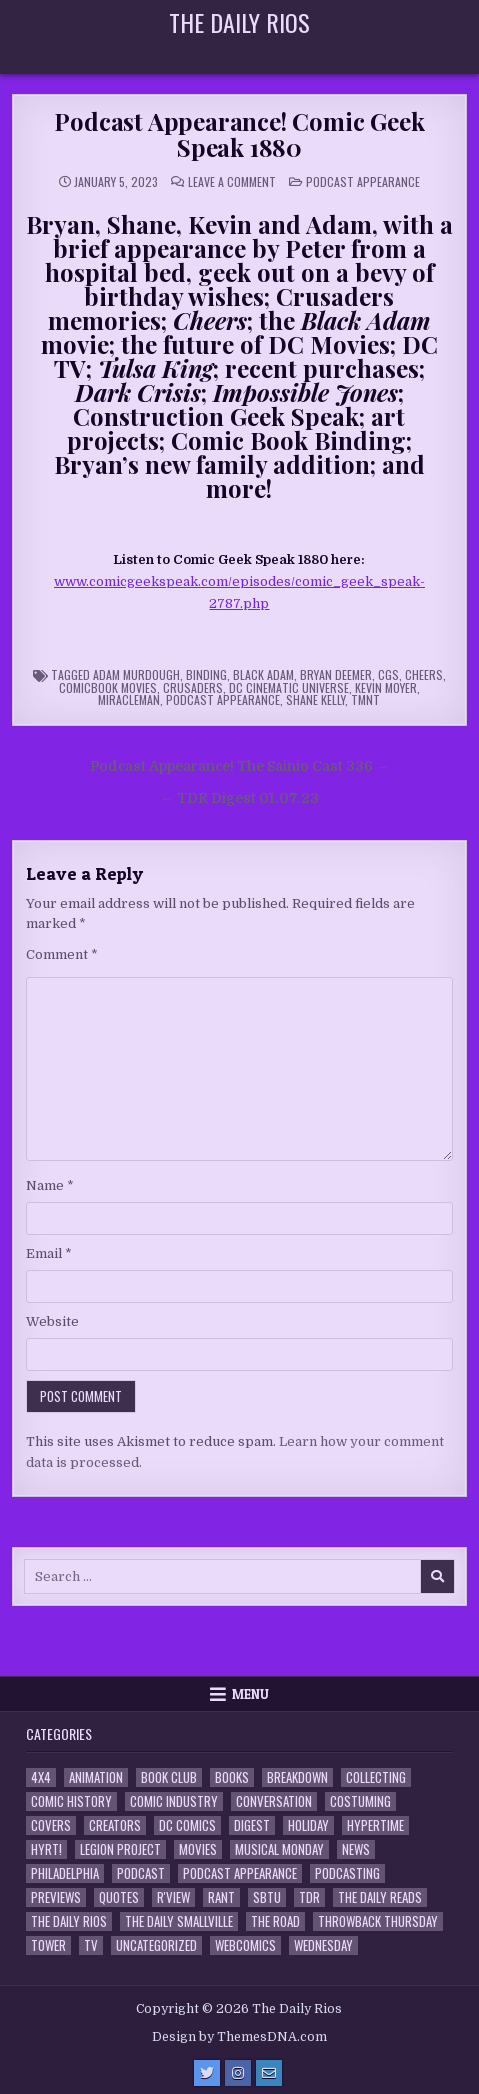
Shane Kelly (315, 699)
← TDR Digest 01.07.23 (239, 798)
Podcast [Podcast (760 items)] (141, 1873)
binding (206, 674)
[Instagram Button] (238, 2073)
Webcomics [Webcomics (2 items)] (245, 1945)
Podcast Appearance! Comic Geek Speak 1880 (239, 134)
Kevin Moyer (386, 687)
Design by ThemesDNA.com (239, 2037)
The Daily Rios (239, 22)
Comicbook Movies (108, 687)
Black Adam (263, 674)
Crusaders (193, 687)
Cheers (424, 674)
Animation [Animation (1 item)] (96, 1777)
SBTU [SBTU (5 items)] (267, 1897)
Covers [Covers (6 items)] (51, 1825)
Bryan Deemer (336, 674)
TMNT (365, 699)
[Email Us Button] (269, 2073)
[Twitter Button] (207, 2073)
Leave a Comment (232, 182)
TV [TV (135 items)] (91, 1945)
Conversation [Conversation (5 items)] (274, 1801)
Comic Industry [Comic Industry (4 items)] (174, 1801)
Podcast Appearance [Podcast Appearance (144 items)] (240, 1873)
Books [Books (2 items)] (232, 1777)
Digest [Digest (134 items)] (252, 1825)
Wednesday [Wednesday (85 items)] (323, 1945)
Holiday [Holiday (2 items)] (308, 1825)
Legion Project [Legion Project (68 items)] (120, 1849)
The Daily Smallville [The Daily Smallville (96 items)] (179, 1921)
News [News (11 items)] (356, 1849)
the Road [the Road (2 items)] (275, 1921)
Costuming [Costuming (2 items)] (360, 1801)
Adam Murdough (136, 674)
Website (52, 1321)
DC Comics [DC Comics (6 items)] (187, 1825)
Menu (250, 1694)
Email (49, 1253)
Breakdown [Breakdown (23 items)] (297, 1777)
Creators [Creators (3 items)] (115, 1825)
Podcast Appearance (363, 181)
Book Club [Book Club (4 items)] (169, 1777)
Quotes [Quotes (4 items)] (119, 1897)
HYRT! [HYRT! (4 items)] (46, 1849)
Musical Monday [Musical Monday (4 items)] (279, 1849)
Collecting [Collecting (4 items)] (376, 1777)
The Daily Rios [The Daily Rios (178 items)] (69, 1921)
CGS (388, 674)
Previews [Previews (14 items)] (56, 1897)
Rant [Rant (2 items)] (221, 1897)
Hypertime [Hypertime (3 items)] (375, 1825)
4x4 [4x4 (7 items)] (41, 1777)
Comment (62, 954)
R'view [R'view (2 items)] (173, 1897)
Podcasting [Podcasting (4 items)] (347, 1873)
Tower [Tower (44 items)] (48, 1945)
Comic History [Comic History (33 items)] (71, 1801)
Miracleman (129, 699)
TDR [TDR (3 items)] (309, 1897)
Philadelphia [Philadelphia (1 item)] (65, 1873)
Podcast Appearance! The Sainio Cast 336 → (240, 766)
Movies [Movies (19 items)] (198, 1849)
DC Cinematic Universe (289, 687)
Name (50, 1185)
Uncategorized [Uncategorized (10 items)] (156, 1945)
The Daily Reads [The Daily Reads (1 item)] (380, 1897)
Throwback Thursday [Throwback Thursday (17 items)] (378, 1921)
